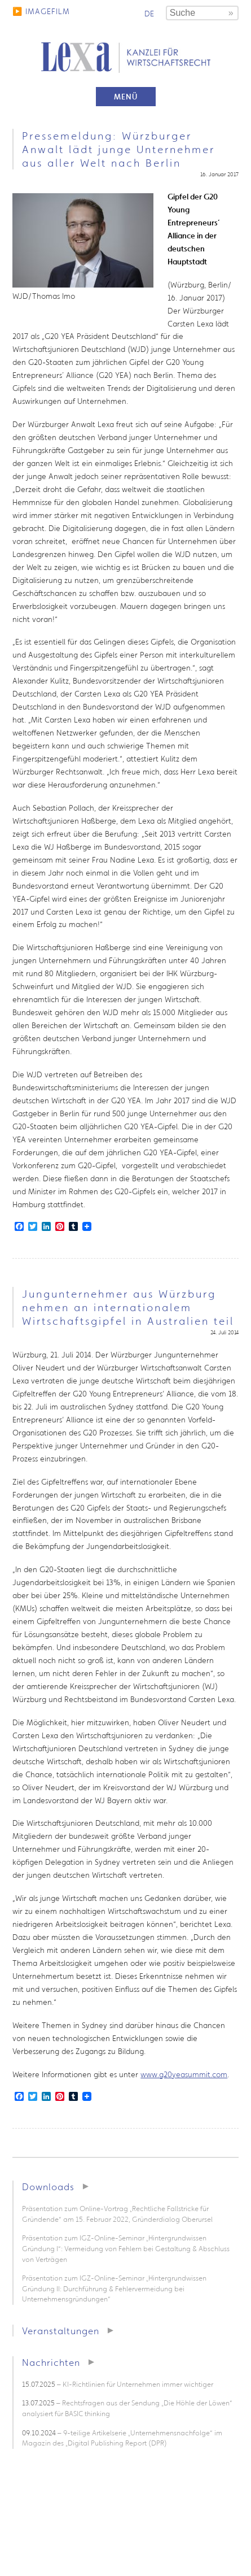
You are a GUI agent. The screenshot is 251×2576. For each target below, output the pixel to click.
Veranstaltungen (60, 2330)
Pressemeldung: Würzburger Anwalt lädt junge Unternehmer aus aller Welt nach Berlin (118, 149)
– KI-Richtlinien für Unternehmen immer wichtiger (117, 2384)
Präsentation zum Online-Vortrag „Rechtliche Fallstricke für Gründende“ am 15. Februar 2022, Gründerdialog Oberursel (117, 2214)
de (149, 13)
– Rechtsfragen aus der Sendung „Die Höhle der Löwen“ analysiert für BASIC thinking (127, 2408)
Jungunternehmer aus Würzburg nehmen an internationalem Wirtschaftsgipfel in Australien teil (128, 1307)
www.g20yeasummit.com (183, 2074)
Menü (126, 97)
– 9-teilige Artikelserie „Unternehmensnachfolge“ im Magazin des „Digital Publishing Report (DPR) (122, 2438)
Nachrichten (51, 2362)
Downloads (48, 2186)
